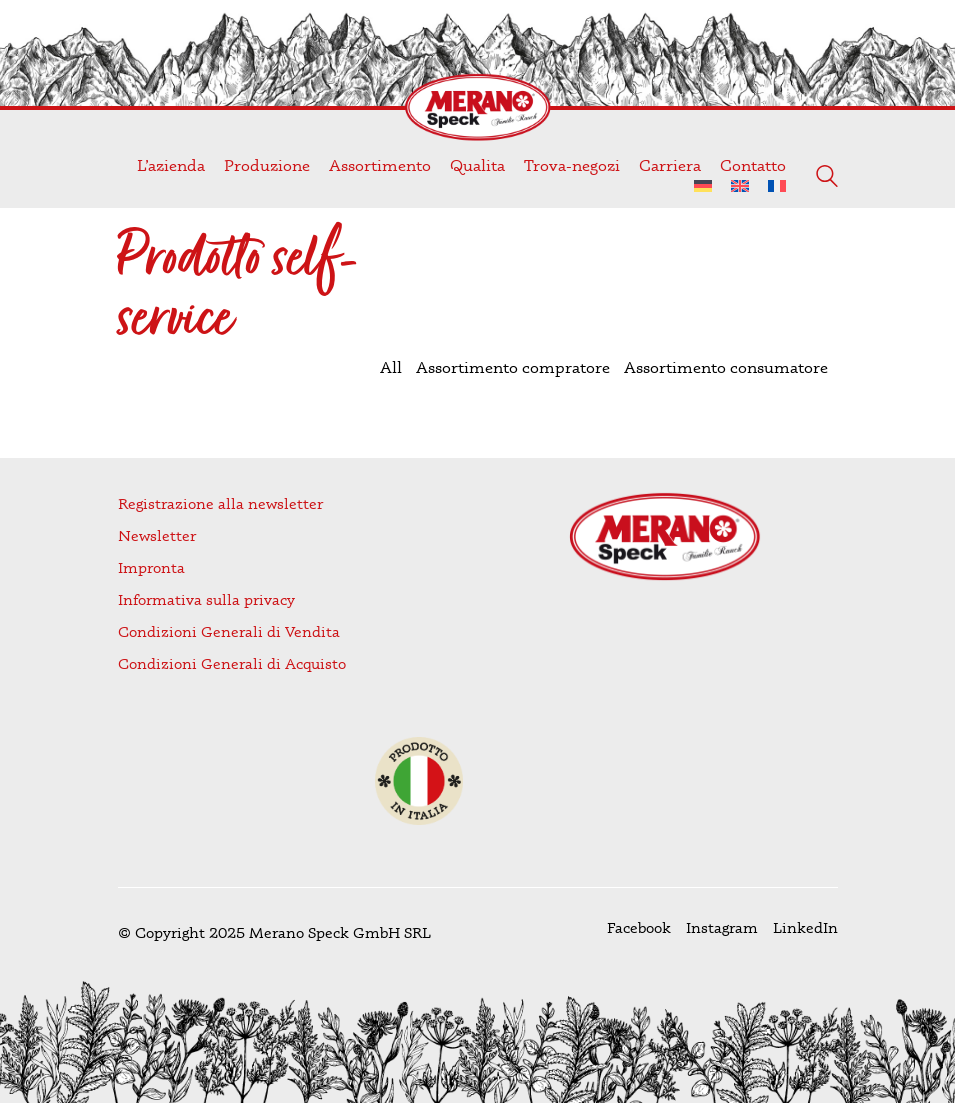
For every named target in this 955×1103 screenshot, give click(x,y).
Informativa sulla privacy (206, 599)
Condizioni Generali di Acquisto (232, 663)
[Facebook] (639, 928)
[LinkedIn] (805, 928)
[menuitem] (703, 186)
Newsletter (157, 535)
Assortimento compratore (513, 367)
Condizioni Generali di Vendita (229, 631)
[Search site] (827, 178)
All (391, 367)
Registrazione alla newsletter (220, 503)
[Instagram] (722, 928)
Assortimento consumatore (726, 367)
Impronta (151, 567)
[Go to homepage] (478, 107)
